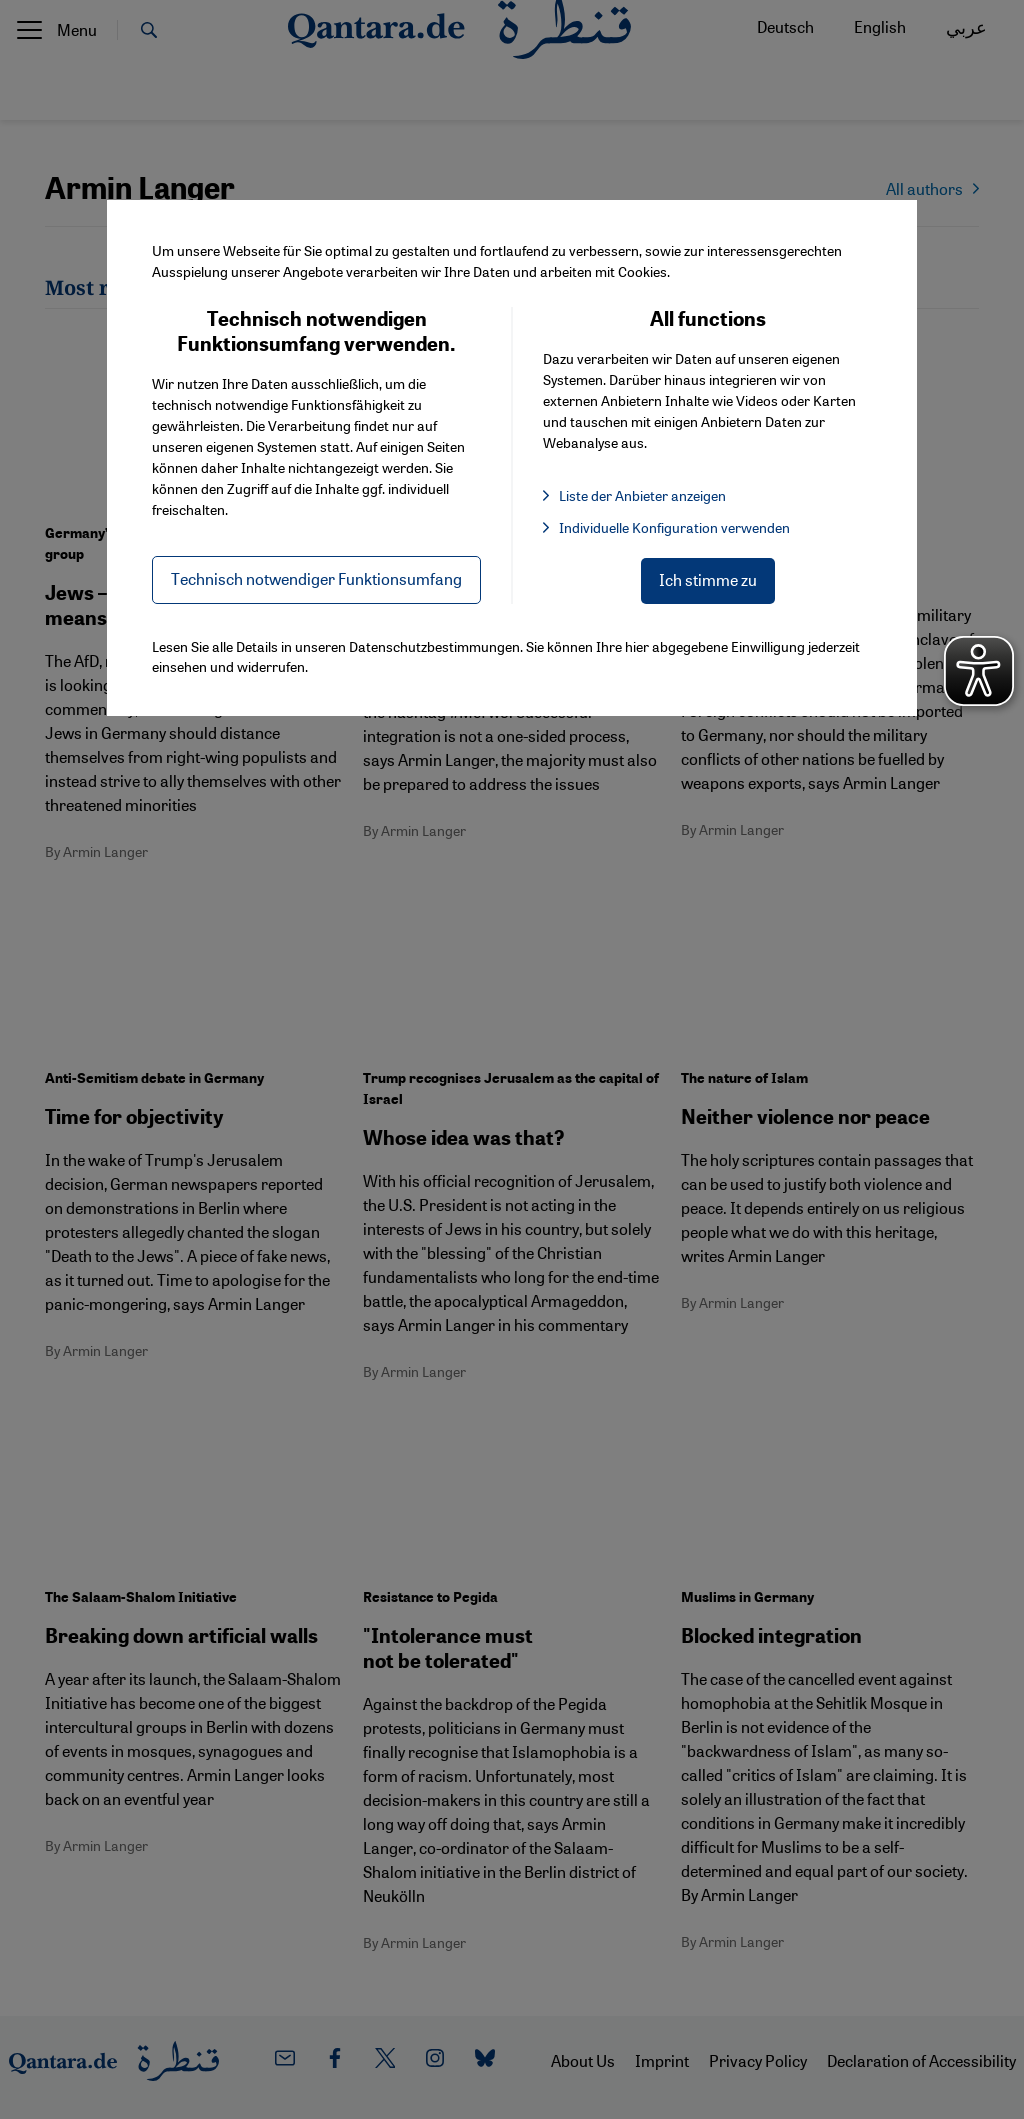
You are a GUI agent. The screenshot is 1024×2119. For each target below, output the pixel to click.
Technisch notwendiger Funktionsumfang (316, 578)
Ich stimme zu (708, 579)
